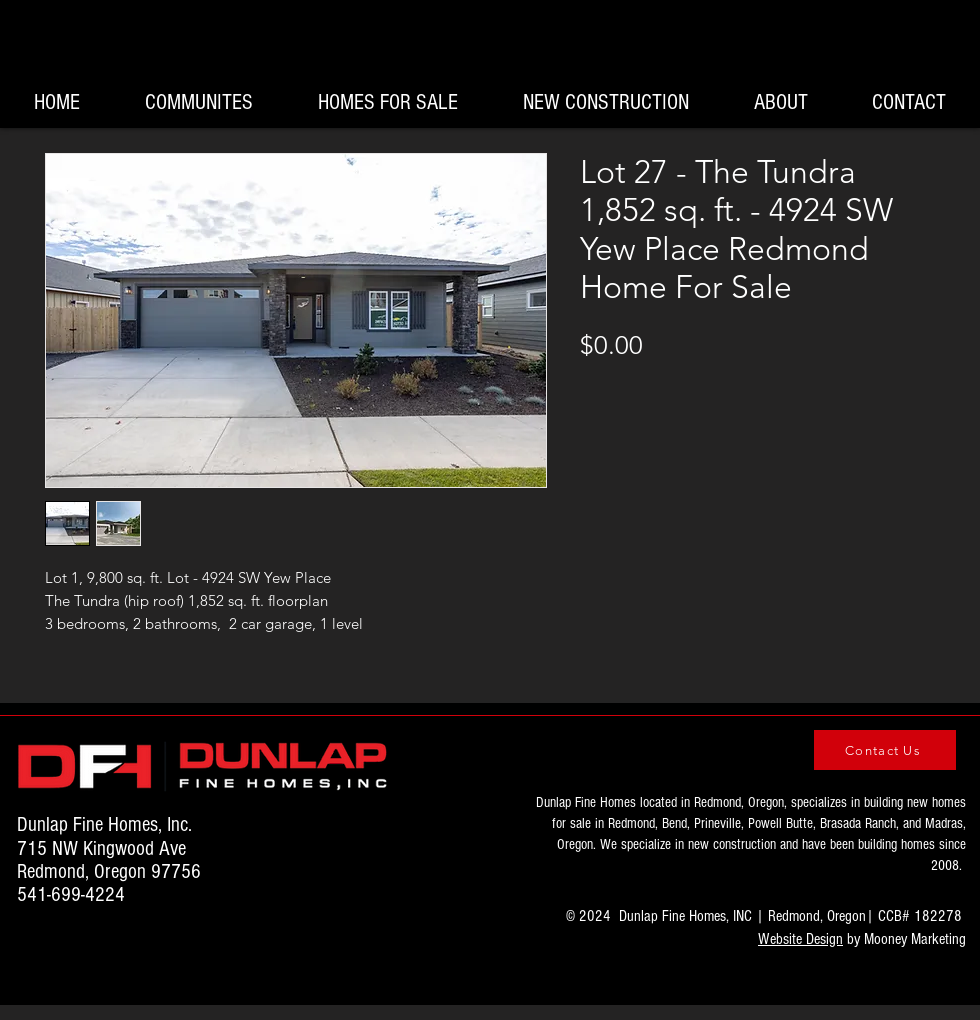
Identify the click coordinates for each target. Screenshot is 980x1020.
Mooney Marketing (915, 939)
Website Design (800, 939)
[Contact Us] (885, 750)
